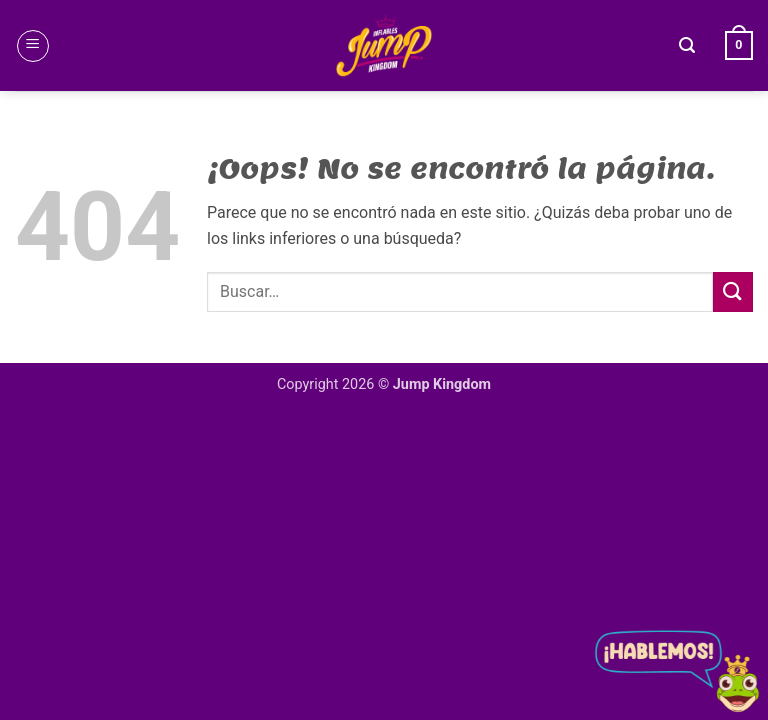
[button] (33, 46)
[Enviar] (733, 291)
